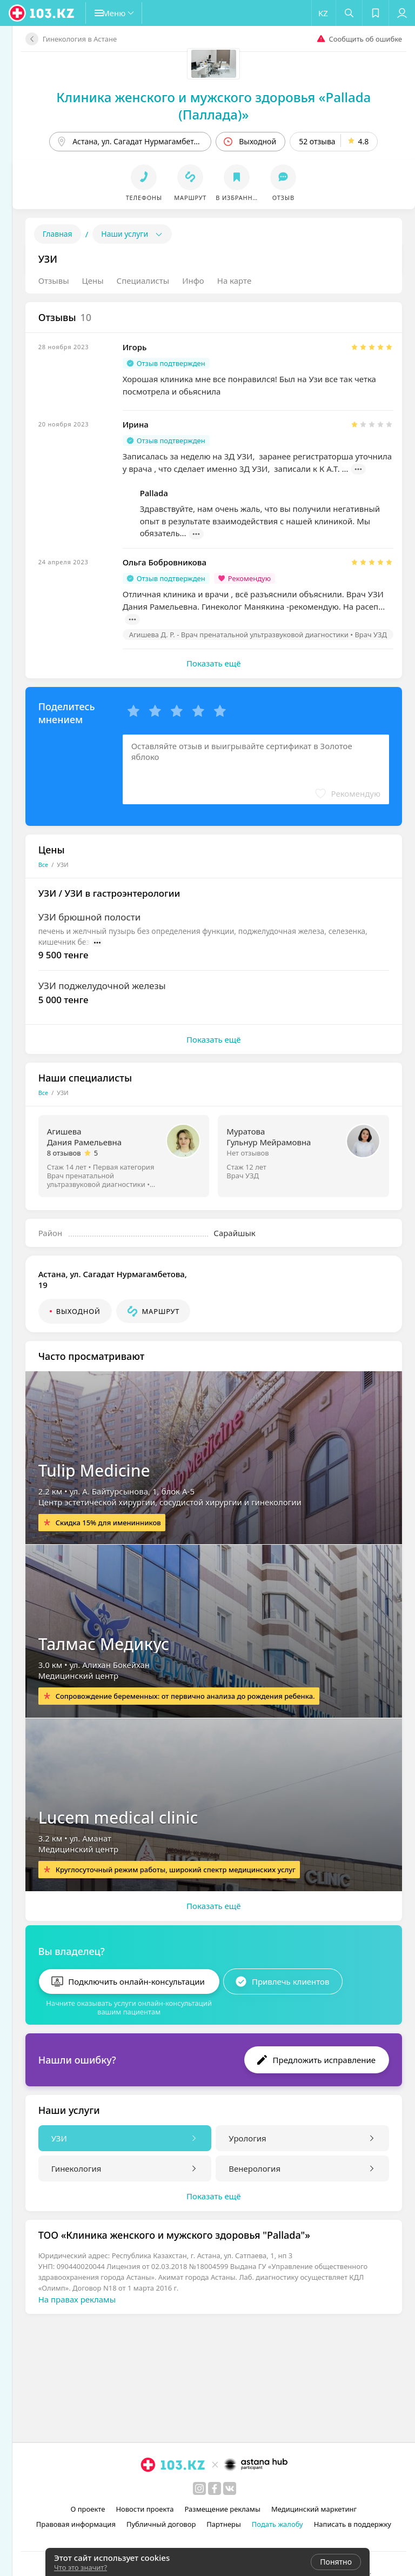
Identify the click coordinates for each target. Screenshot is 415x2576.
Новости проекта (144, 2509)
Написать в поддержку (352, 2524)
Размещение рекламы (222, 2509)
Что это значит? (80, 2567)
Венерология (254, 2164)
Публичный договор (161, 2524)
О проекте (87, 2509)
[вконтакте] (229, 2488)
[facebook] (214, 2488)
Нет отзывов (247, 1153)
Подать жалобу (277, 2524)
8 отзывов (64, 1153)
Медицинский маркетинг (314, 2509)
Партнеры (223, 2524)
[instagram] (199, 2488)
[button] (122, 13)
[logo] (42, 13)
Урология (247, 2133)
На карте (234, 280)
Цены (93, 280)
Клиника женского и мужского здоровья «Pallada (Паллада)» (213, 105)
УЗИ (59, 2133)
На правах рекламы (77, 2295)
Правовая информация (76, 2524)
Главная (57, 234)
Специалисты (143, 280)
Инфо (193, 280)
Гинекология (76, 2164)
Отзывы (53, 280)
